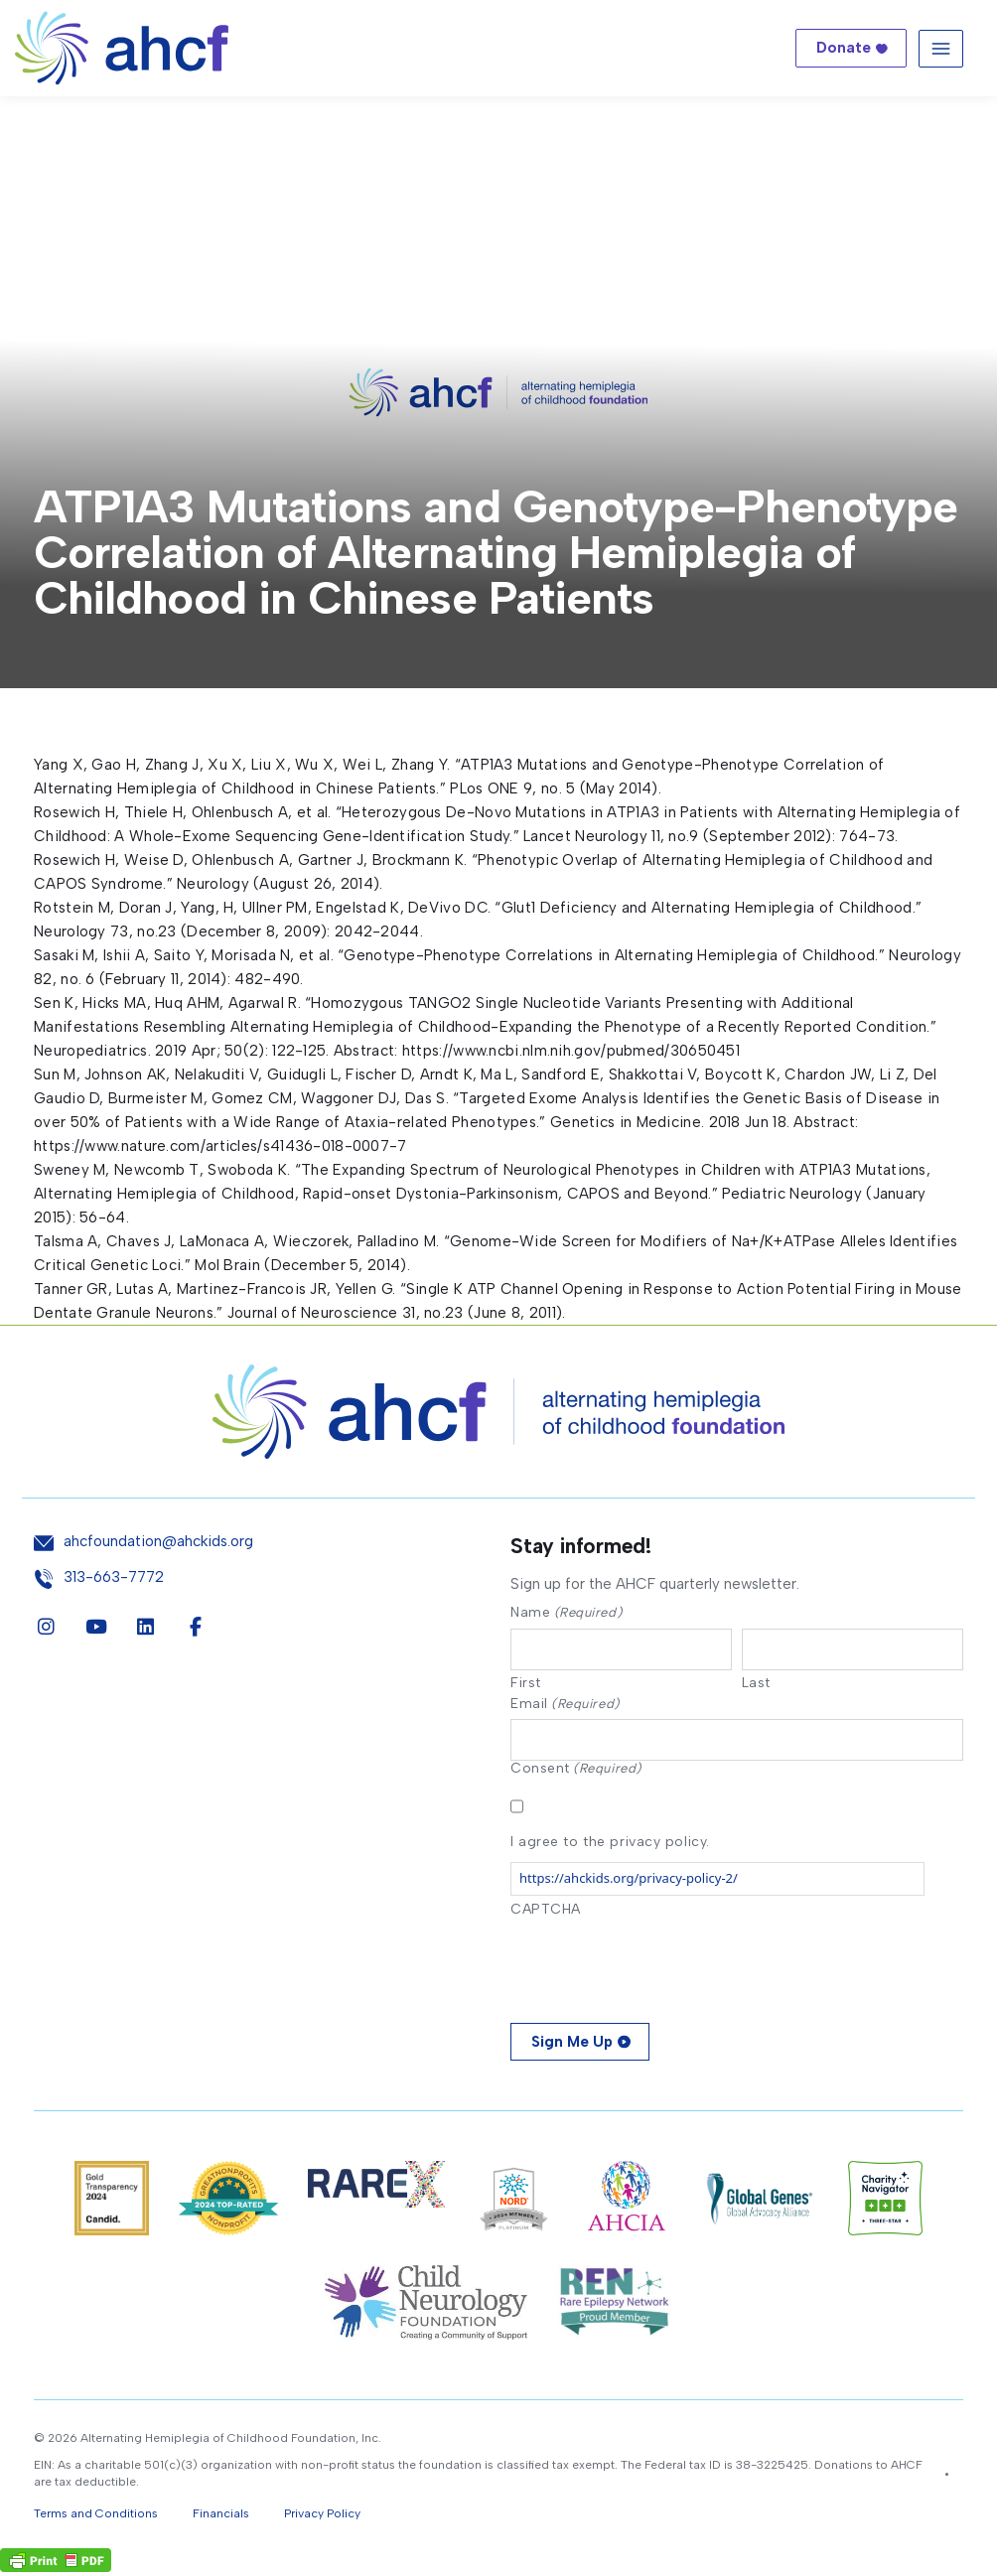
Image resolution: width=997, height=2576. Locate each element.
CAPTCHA (545, 1913)
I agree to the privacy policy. (610, 1845)
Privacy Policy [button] (322, 2517)
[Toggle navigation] (941, 48)
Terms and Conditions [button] (96, 2517)
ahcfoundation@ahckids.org (158, 1541)
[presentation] (661, 1968)
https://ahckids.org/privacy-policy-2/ (628, 1882)
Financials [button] (221, 2517)
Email (565, 1705)
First (525, 1684)
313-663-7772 (114, 1577)
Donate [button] (843, 48)
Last (756, 1684)
